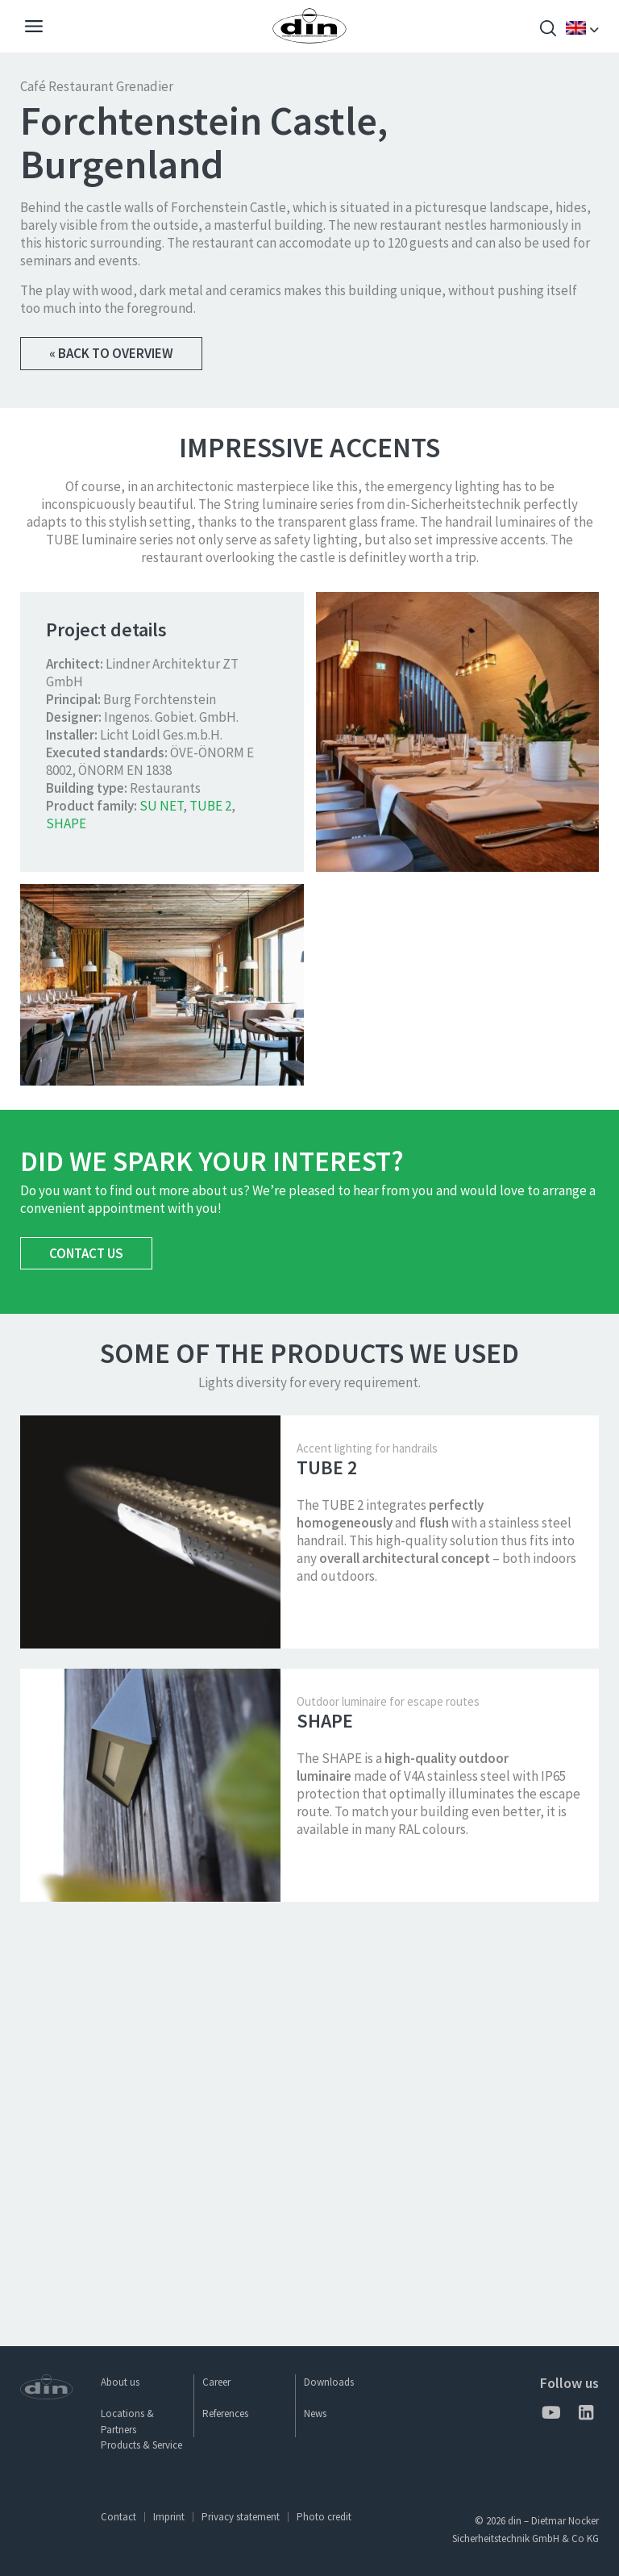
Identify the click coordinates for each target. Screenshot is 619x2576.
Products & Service (141, 2445)
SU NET (161, 1206)
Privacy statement (240, 2517)
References (225, 2413)
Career (216, 2382)
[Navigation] (34, 28)
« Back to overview (111, 353)
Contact (118, 2517)
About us (120, 2382)
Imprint (169, 2517)
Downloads (329, 2382)
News (315, 2413)
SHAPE (66, 1223)
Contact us (86, 1653)
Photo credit (324, 2517)
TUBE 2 (210, 1206)
